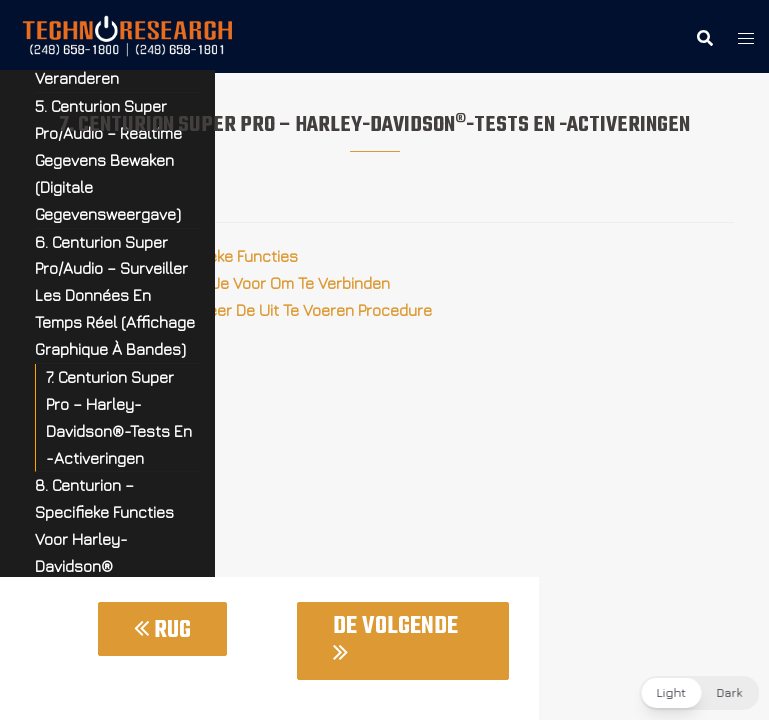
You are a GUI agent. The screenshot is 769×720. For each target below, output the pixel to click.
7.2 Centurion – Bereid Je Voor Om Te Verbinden (222, 283)
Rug (162, 630)
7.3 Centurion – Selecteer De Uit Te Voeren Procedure (243, 310)
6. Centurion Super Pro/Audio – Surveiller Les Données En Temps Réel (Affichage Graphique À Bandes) (115, 296)
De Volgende (395, 636)
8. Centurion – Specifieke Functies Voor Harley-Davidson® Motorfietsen (104, 539)
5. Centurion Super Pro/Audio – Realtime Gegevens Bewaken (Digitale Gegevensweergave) (108, 160)
